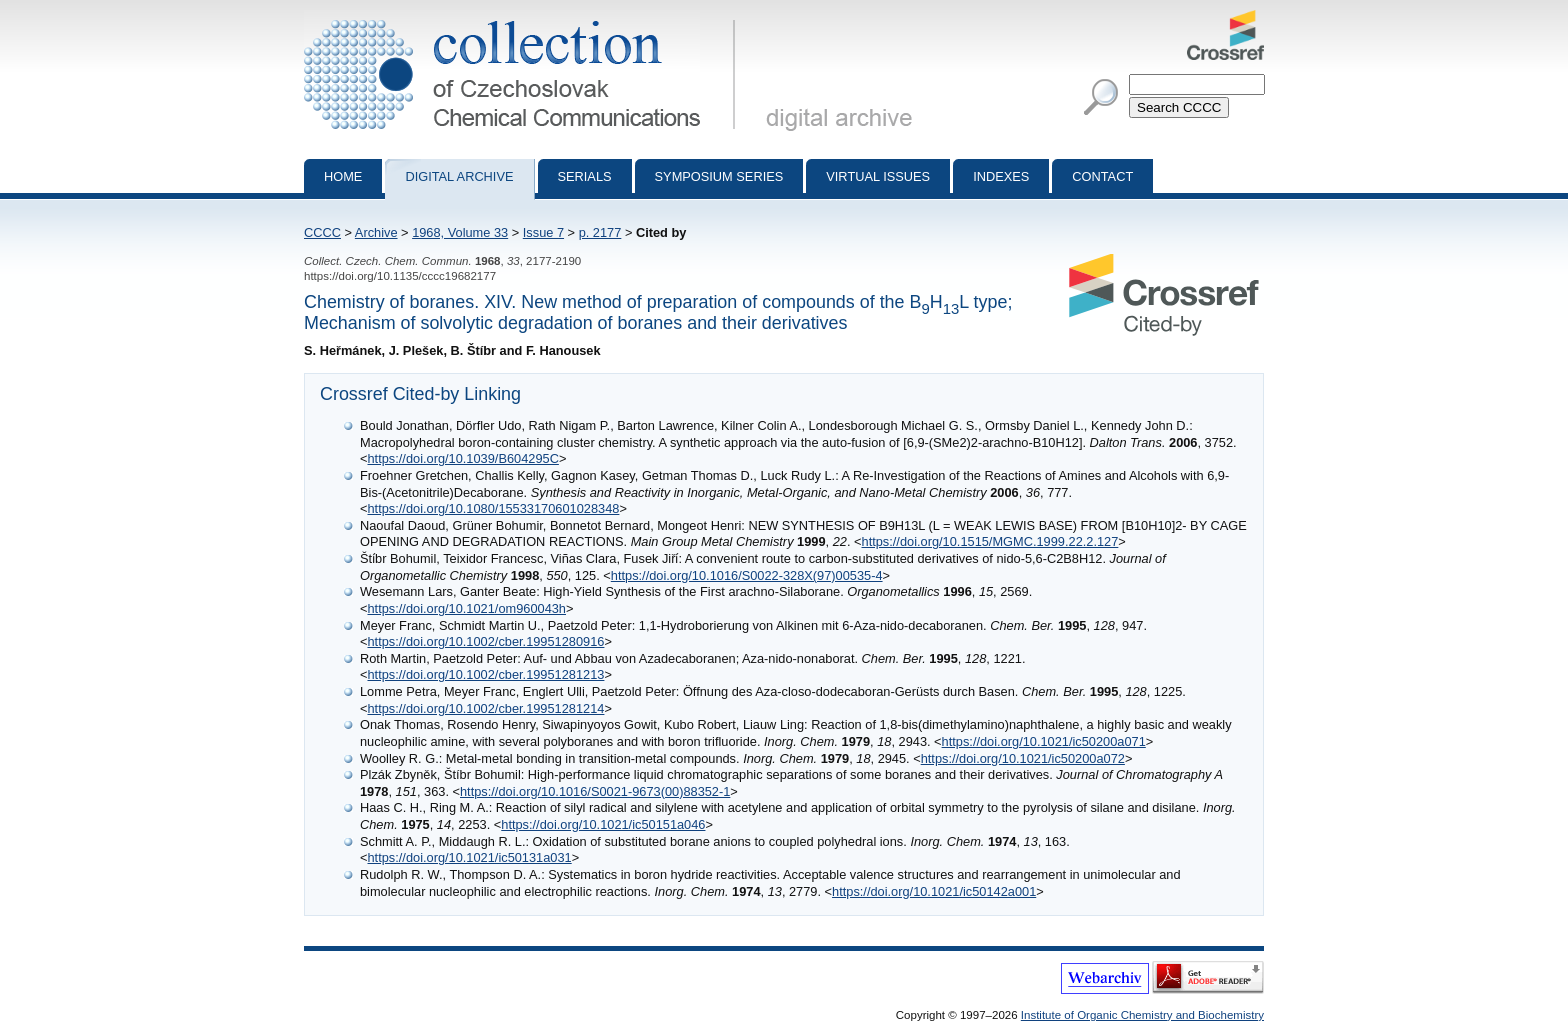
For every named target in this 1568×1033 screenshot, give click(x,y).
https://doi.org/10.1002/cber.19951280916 (485, 641)
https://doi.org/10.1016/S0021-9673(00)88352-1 (595, 791)
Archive (376, 232)
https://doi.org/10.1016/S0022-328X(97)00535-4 (747, 575)
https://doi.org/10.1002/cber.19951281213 (485, 674)
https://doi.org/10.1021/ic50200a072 (1023, 758)
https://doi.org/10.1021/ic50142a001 (934, 891)
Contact (1102, 176)
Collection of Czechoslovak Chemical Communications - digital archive (523, 18)
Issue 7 (543, 232)
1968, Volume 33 (460, 232)
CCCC (322, 232)
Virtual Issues (878, 176)
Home (343, 176)
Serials (585, 176)
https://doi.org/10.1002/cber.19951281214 (485, 708)
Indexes (1001, 176)
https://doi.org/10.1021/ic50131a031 (469, 857)
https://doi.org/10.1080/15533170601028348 (493, 508)
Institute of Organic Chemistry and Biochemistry (1142, 1015)
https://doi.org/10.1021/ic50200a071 (1044, 741)
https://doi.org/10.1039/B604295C (462, 458)
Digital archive (459, 176)
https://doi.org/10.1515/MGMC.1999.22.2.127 (990, 541)
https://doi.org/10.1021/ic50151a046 (603, 824)
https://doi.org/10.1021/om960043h (466, 608)
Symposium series (719, 176)
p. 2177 (600, 232)
